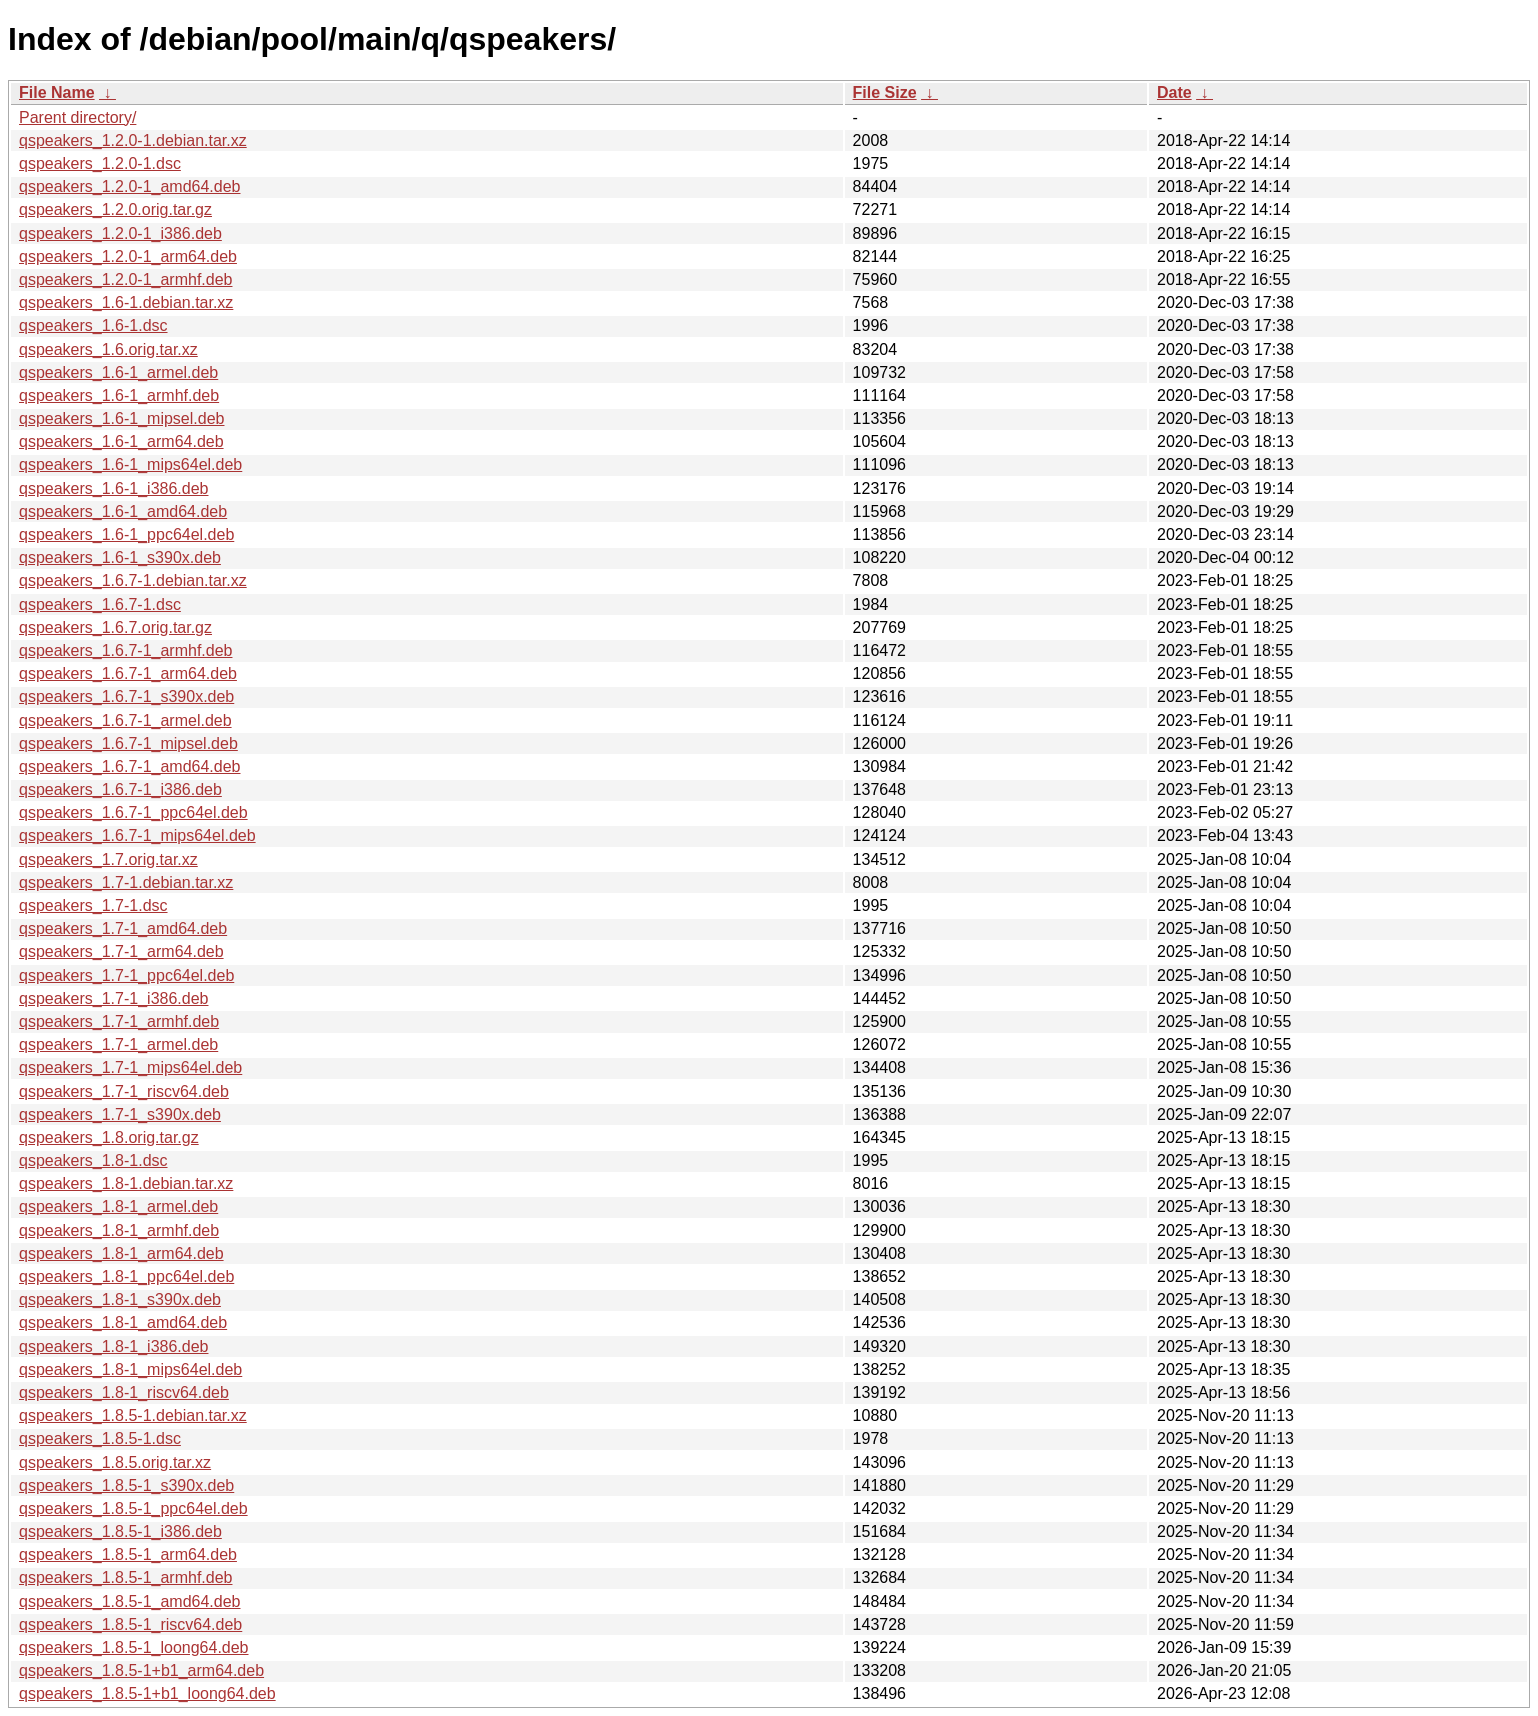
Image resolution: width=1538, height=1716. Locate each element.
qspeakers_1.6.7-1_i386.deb (120, 789)
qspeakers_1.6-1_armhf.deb (119, 395)
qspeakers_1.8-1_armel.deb (118, 1206)
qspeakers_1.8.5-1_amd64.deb (130, 1601)
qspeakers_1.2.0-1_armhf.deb (125, 279)
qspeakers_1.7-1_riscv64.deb (124, 1091)
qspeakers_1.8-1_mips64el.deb (130, 1369)
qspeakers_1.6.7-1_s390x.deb (126, 696)
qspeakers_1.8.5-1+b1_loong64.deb (147, 1693)
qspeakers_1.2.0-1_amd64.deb (130, 186)
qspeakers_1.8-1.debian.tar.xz (126, 1183)
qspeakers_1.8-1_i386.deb (113, 1346)
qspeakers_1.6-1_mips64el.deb (130, 464)
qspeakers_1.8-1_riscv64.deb (124, 1392)
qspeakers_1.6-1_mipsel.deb (121, 418)
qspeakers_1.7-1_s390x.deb (120, 1114)
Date (1174, 92)
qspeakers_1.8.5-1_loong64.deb (134, 1647)
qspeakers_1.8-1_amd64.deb (123, 1322)
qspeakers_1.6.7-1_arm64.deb (128, 673)
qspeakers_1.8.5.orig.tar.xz (115, 1462)
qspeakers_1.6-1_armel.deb (118, 372)
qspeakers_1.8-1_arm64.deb (121, 1253)
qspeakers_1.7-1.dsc (93, 905)
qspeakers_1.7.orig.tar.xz (108, 859)
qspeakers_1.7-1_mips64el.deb (130, 1067)
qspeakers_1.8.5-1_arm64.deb (128, 1554)
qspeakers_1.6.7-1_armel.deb (125, 720)
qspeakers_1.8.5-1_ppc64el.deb (133, 1508)
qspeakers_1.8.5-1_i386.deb (120, 1531)
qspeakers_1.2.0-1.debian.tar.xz (133, 140)
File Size (885, 92)
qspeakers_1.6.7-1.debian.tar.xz (133, 580)
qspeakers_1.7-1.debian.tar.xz (126, 882)
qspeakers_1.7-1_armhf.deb (119, 1021)
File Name (57, 92)
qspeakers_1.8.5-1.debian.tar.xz (133, 1415)
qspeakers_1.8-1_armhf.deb (119, 1230)
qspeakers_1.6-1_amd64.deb (123, 511)
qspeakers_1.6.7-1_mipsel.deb (128, 743)
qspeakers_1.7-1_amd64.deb (123, 928)
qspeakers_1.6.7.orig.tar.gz (115, 627)
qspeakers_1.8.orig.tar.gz (109, 1137)
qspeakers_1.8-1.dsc (93, 1160)
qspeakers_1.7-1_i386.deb (113, 998)
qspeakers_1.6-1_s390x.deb (120, 557)
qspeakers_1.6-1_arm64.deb (121, 441)
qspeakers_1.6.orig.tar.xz (108, 349)
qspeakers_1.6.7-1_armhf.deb (125, 650)
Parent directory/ (77, 117)
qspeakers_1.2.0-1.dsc (100, 163)
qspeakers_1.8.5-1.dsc (100, 1438)
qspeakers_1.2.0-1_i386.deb (120, 233)
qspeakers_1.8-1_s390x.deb (120, 1299)
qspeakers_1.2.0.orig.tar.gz (115, 209)
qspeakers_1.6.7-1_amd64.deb (130, 766)
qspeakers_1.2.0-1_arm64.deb (128, 256)
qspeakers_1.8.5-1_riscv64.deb (130, 1624)
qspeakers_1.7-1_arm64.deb (121, 951)
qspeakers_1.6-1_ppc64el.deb (126, 534)
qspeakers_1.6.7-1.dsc (100, 604)
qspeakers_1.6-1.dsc (93, 325)
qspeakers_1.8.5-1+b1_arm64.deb (141, 1670)
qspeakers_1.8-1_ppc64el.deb (126, 1276)
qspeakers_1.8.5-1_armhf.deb (125, 1577)
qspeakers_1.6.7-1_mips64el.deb (137, 835)
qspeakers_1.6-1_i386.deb (113, 488)
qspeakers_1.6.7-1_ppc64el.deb (133, 812)
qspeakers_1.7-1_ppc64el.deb (126, 975)
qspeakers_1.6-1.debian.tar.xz (126, 302)
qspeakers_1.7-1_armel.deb (118, 1044)
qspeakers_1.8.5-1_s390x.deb (126, 1485)
